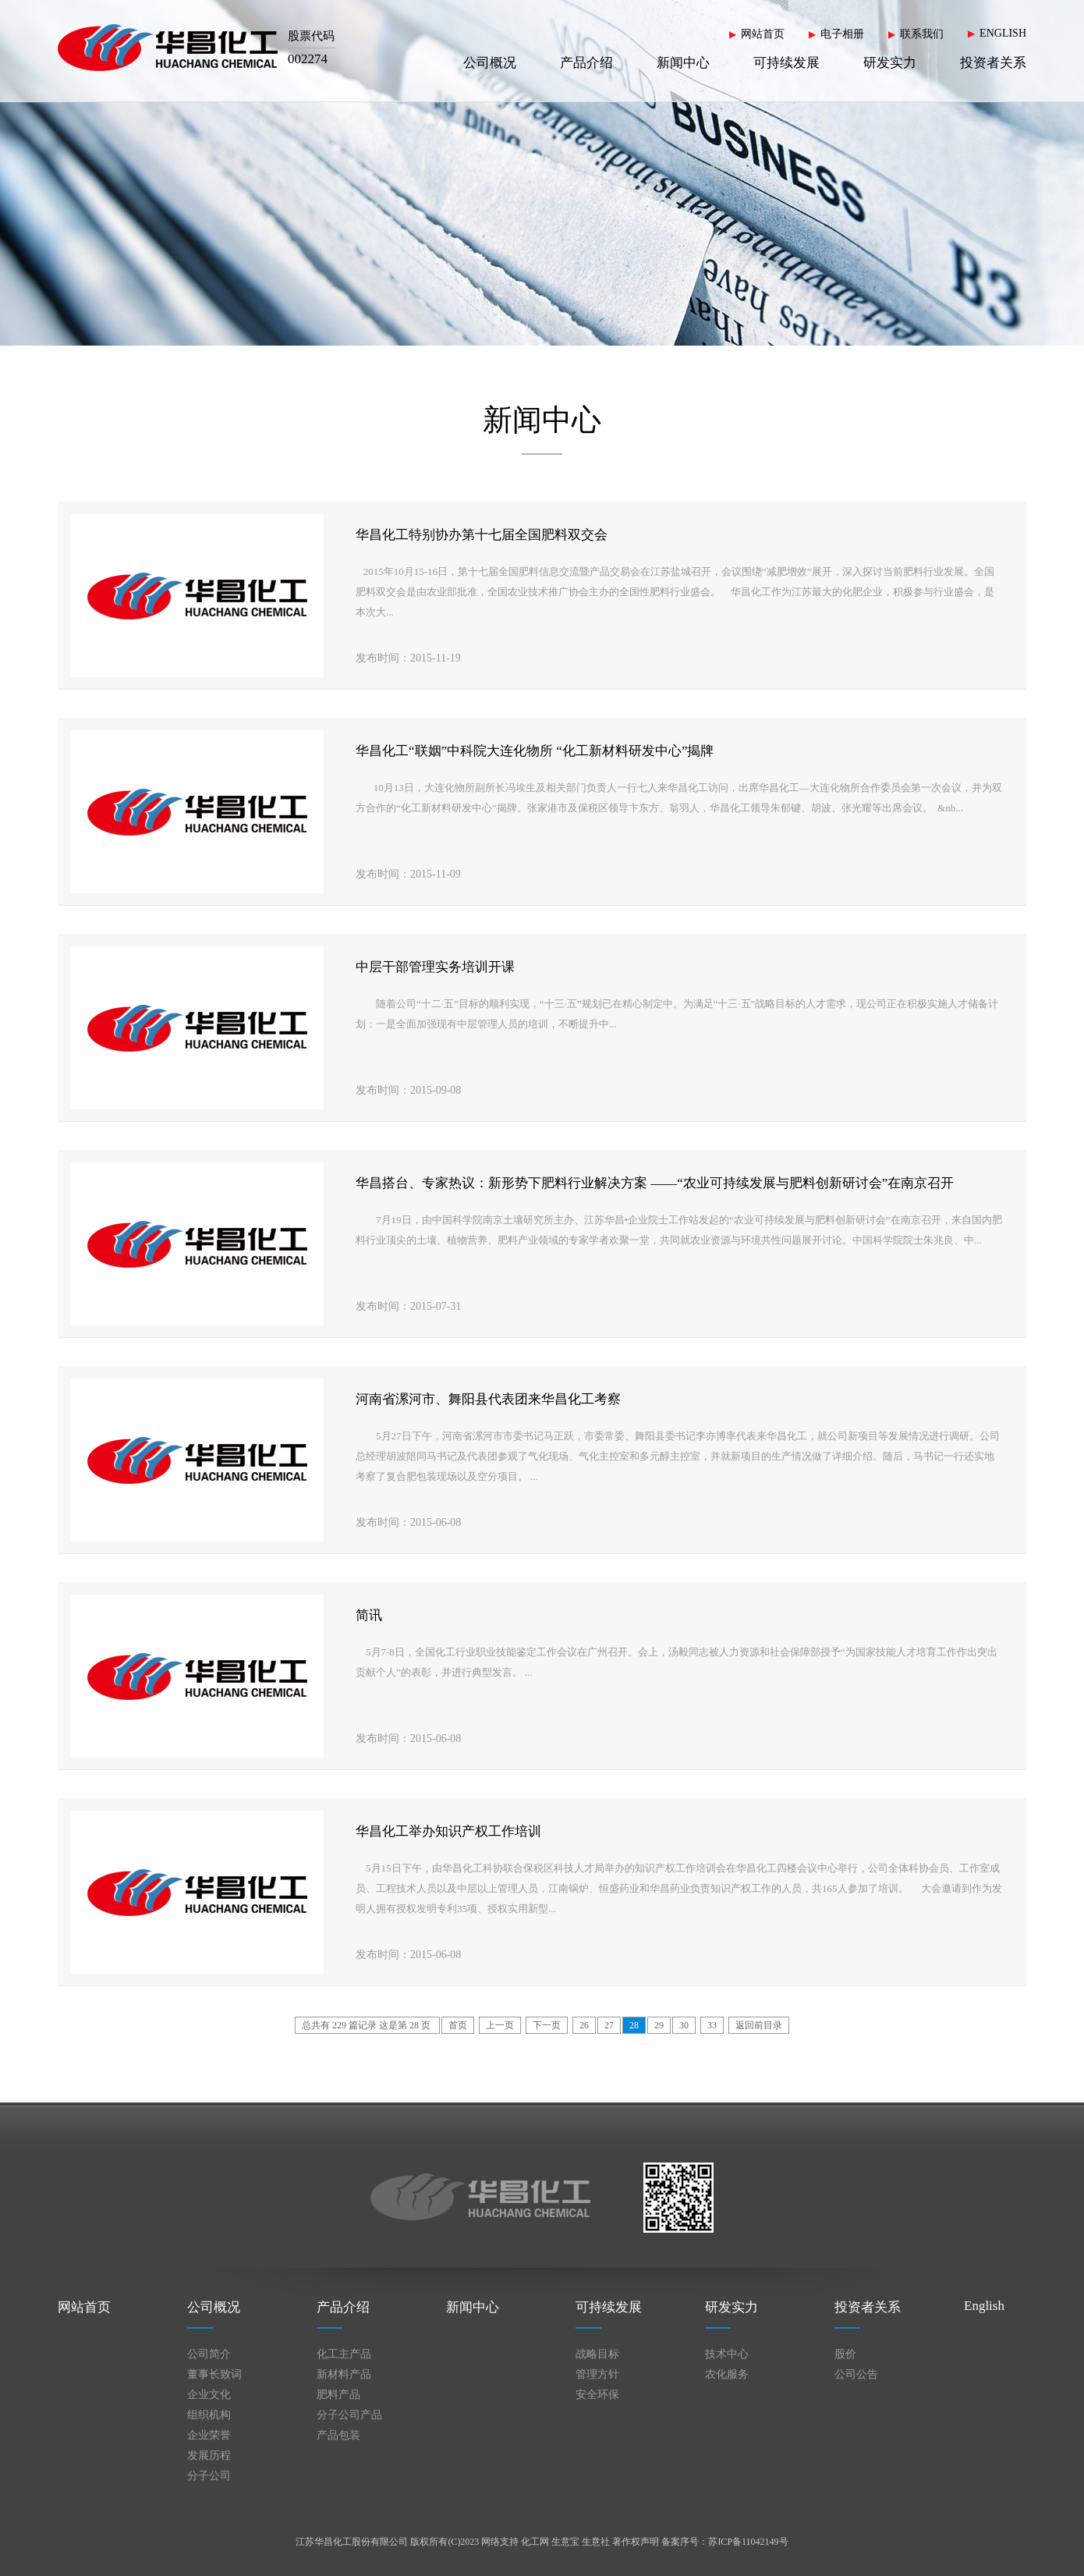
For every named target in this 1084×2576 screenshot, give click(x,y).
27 (609, 2025)
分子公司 (209, 2476)
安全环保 (597, 2394)
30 (684, 2025)
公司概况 (489, 62)
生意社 (596, 2541)
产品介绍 (586, 62)
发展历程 (209, 2455)
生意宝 (565, 2541)
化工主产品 (344, 2354)
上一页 (500, 2025)
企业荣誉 (209, 2435)
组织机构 (209, 2415)
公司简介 (209, 2354)
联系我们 (922, 34)
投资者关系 (993, 62)
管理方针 (597, 2374)
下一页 (547, 2025)
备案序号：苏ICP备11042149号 (724, 2541)
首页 (457, 2025)
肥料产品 (338, 2394)
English (984, 2305)
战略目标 (597, 2354)
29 (659, 2025)
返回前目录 (758, 2025)
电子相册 (842, 34)
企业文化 (209, 2394)
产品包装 (338, 2435)
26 (584, 2025)
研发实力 (889, 62)
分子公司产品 (349, 2415)
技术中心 (727, 2354)
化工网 (535, 2541)
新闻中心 (683, 62)
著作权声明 (635, 2541)
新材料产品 (344, 2374)
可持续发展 (786, 62)
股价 (845, 2354)
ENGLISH (1002, 33)
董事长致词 (214, 2374)
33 (712, 2025)
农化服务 (727, 2374)
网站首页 (763, 34)
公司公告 (856, 2374)
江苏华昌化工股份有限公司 (352, 2541)
